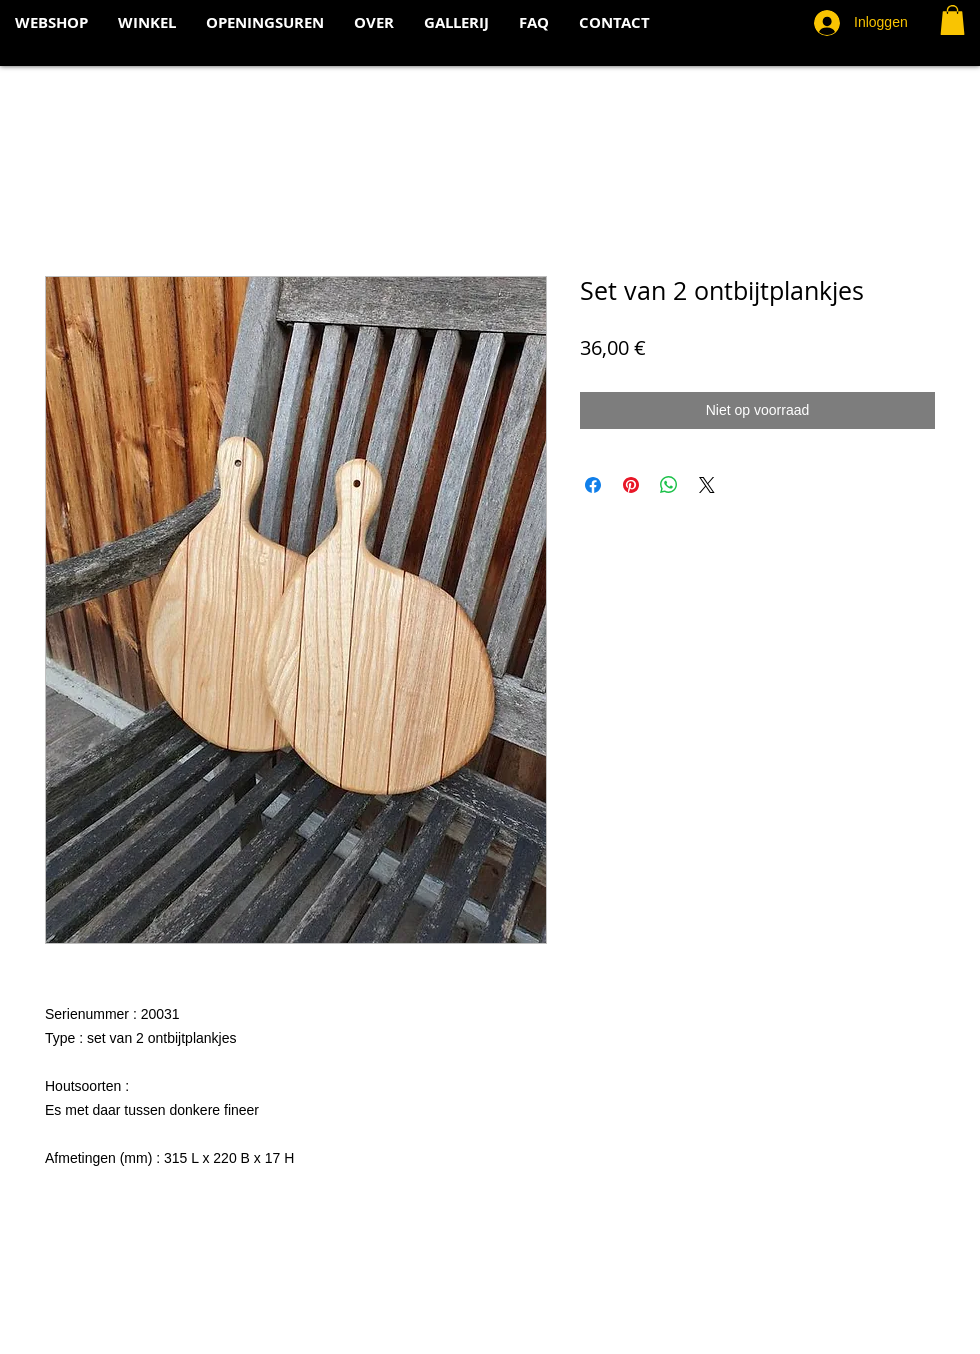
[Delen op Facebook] (593, 485)
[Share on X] (707, 485)
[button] (952, 20)
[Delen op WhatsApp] (669, 485)
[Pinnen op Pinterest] (631, 485)
